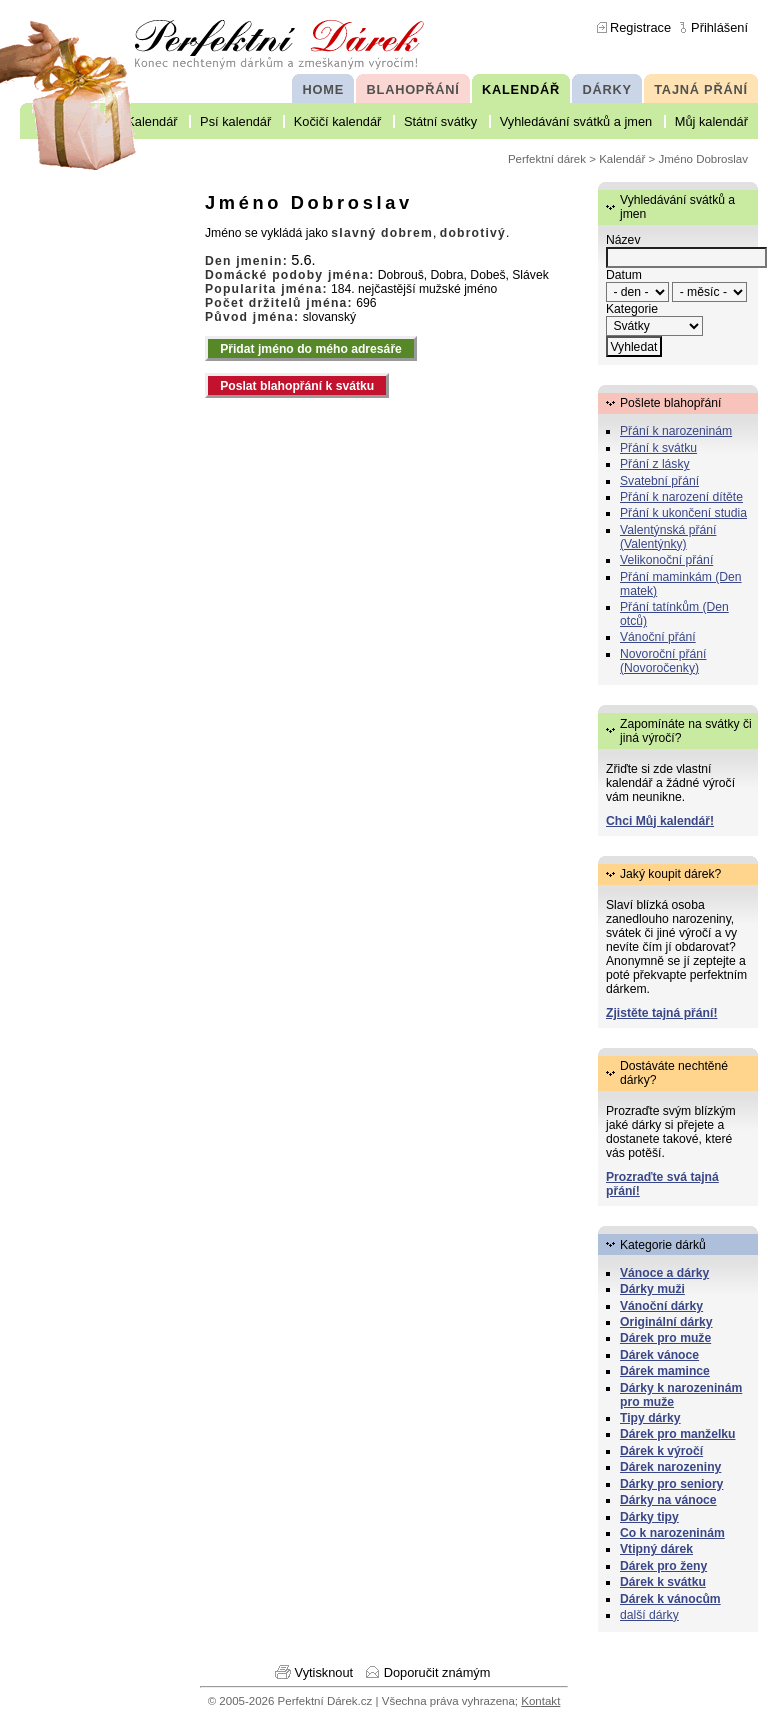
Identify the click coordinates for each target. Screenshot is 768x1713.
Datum (624, 275)
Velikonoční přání (666, 560)
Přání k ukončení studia (683, 513)
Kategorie (632, 309)
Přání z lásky (655, 464)
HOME (323, 89)
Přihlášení (719, 27)
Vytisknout (324, 1672)
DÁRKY (606, 89)
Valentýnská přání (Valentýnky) (668, 537)
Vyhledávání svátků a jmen (576, 121)
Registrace (640, 27)
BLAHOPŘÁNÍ (413, 89)
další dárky (649, 1615)
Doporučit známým (437, 1672)
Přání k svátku (658, 448)
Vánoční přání (658, 637)
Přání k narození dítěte (681, 497)
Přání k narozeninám (676, 431)
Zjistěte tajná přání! (661, 1013)
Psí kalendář (235, 121)
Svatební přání (659, 481)
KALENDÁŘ (521, 89)
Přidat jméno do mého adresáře (311, 349)
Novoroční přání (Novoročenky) (663, 661)
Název (623, 240)
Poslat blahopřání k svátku (297, 386)
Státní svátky (440, 121)
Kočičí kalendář (338, 121)
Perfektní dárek (547, 159)
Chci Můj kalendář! (660, 821)
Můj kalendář (711, 121)
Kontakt (540, 1701)
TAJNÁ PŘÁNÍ (701, 89)
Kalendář (151, 121)
